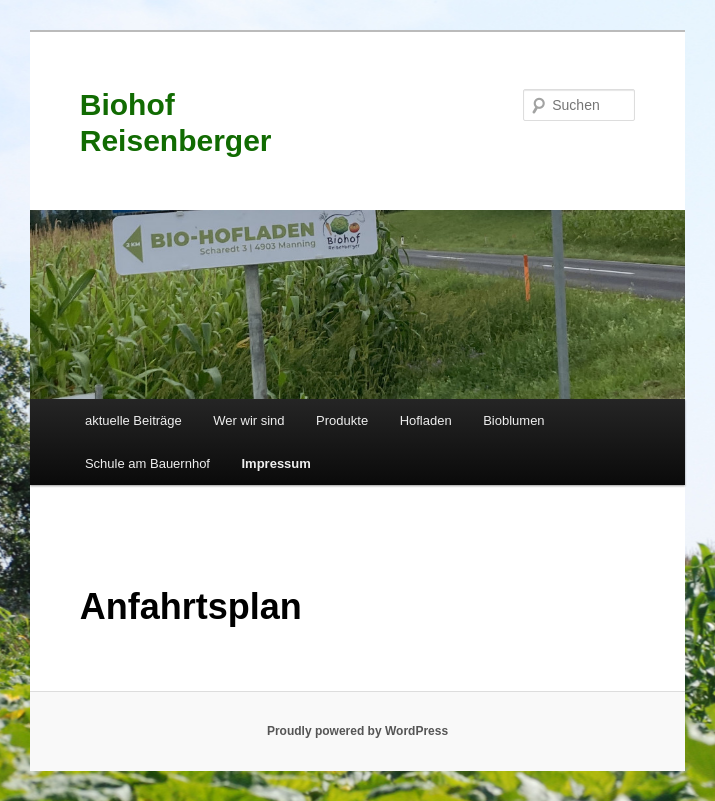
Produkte (342, 420)
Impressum (275, 463)
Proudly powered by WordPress (357, 731)
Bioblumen (513, 420)
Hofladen (426, 420)
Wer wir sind (248, 420)
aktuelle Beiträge (133, 420)
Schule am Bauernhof (147, 463)
